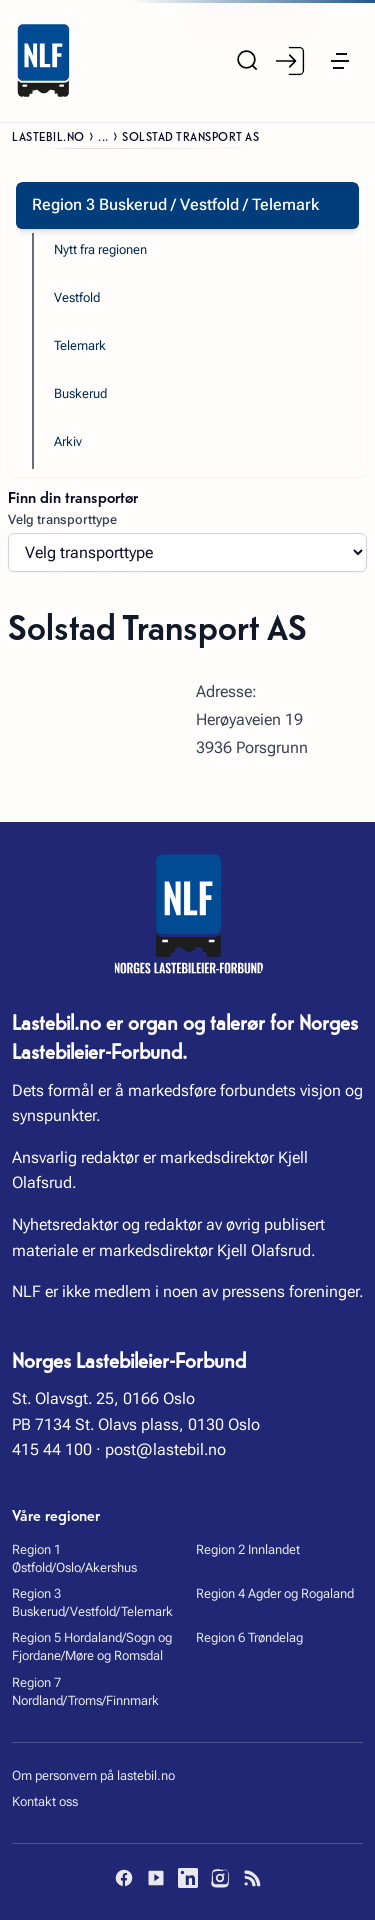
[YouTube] (156, 1878)
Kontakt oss (45, 1801)
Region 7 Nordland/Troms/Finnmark (85, 1691)
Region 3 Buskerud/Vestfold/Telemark (92, 1602)
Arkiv (68, 441)
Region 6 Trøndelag (249, 1637)
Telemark (80, 345)
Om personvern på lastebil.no (93, 1775)
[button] (340, 61)
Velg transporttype (62, 519)
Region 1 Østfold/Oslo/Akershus (74, 1558)
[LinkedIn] (188, 1878)
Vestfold (77, 297)
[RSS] (252, 1878)
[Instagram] (220, 1878)
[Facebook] (124, 1878)
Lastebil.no (48, 135)
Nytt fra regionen (100, 249)
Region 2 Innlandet (248, 1549)
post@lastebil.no (165, 1449)
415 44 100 (52, 1449)
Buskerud (80, 393)
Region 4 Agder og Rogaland (275, 1593)
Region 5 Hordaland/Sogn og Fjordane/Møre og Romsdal (92, 1646)
